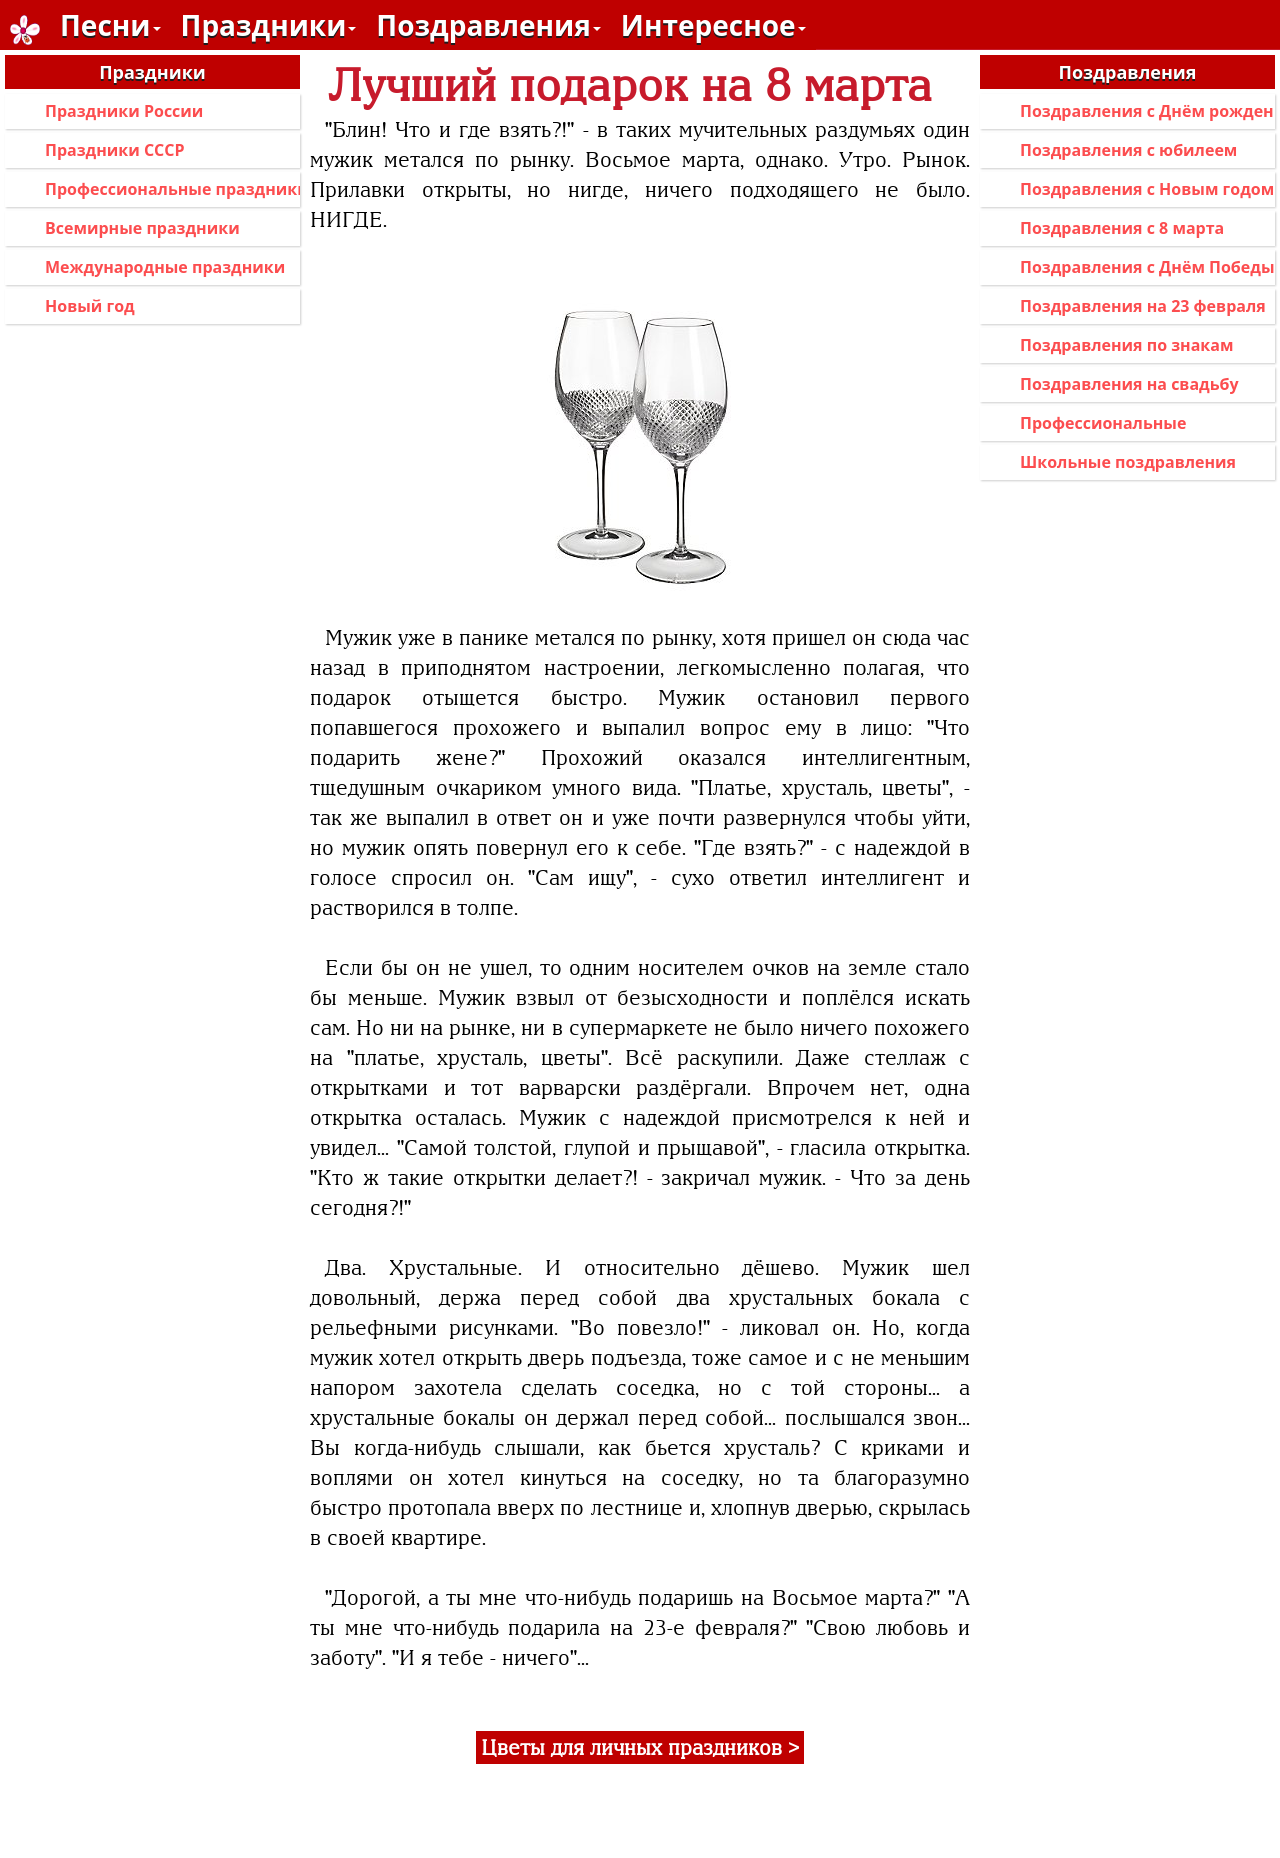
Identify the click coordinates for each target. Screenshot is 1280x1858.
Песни (110, 25)
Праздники (269, 25)
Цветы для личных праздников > (640, 1747)
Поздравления (488, 25)
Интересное (713, 25)
